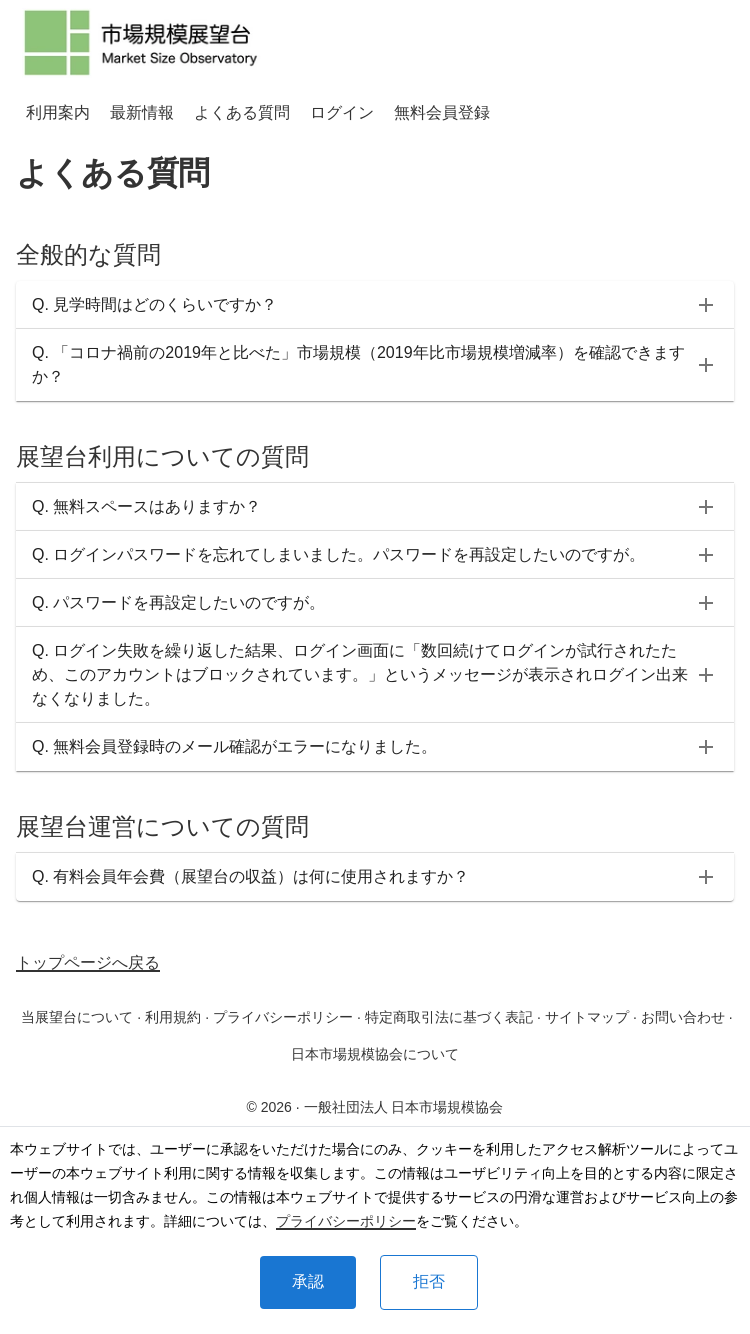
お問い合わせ (683, 1017)
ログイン (342, 112)
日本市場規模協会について (375, 1054)
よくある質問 (242, 112)
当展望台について (77, 1017)
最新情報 (142, 112)
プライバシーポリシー (346, 1221)
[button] (375, 305)
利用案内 (58, 112)
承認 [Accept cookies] (308, 1281)
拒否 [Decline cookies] (429, 1281)
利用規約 (173, 1017)
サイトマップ (587, 1017)
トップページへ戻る (88, 962)
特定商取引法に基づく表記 (449, 1017)
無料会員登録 (442, 112)
